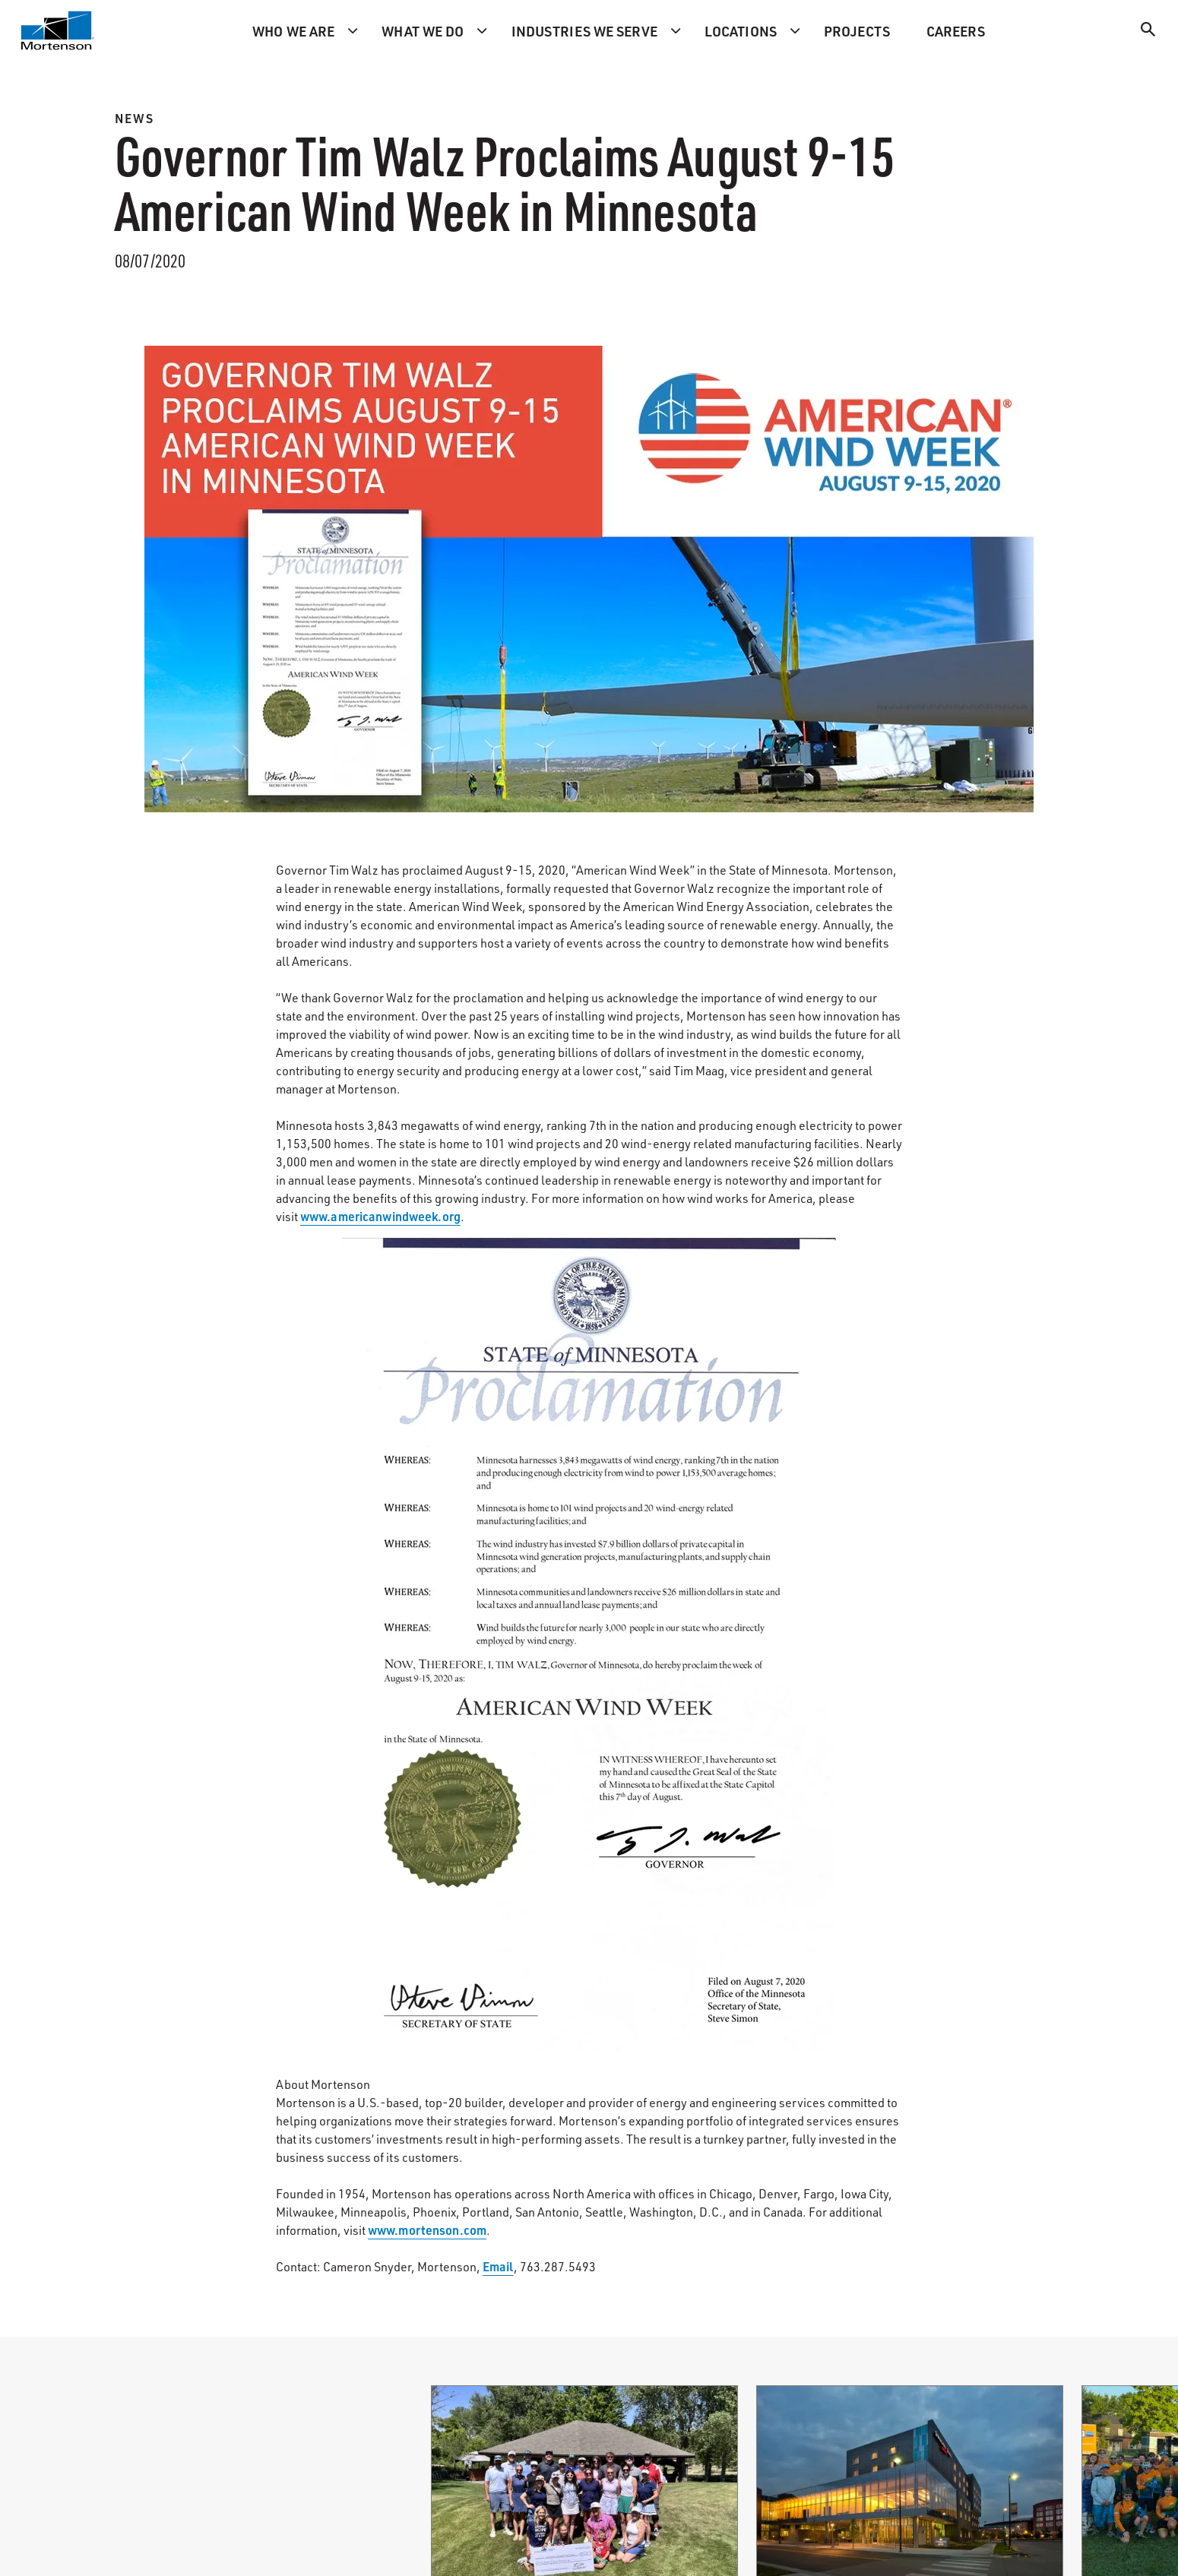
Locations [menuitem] (741, 31)
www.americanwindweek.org (380, 1216)
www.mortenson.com (427, 2230)
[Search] (1148, 31)
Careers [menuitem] (955, 31)
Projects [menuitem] (857, 31)
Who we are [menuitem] (293, 31)
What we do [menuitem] (423, 31)
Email (498, 2266)
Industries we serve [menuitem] (584, 31)
